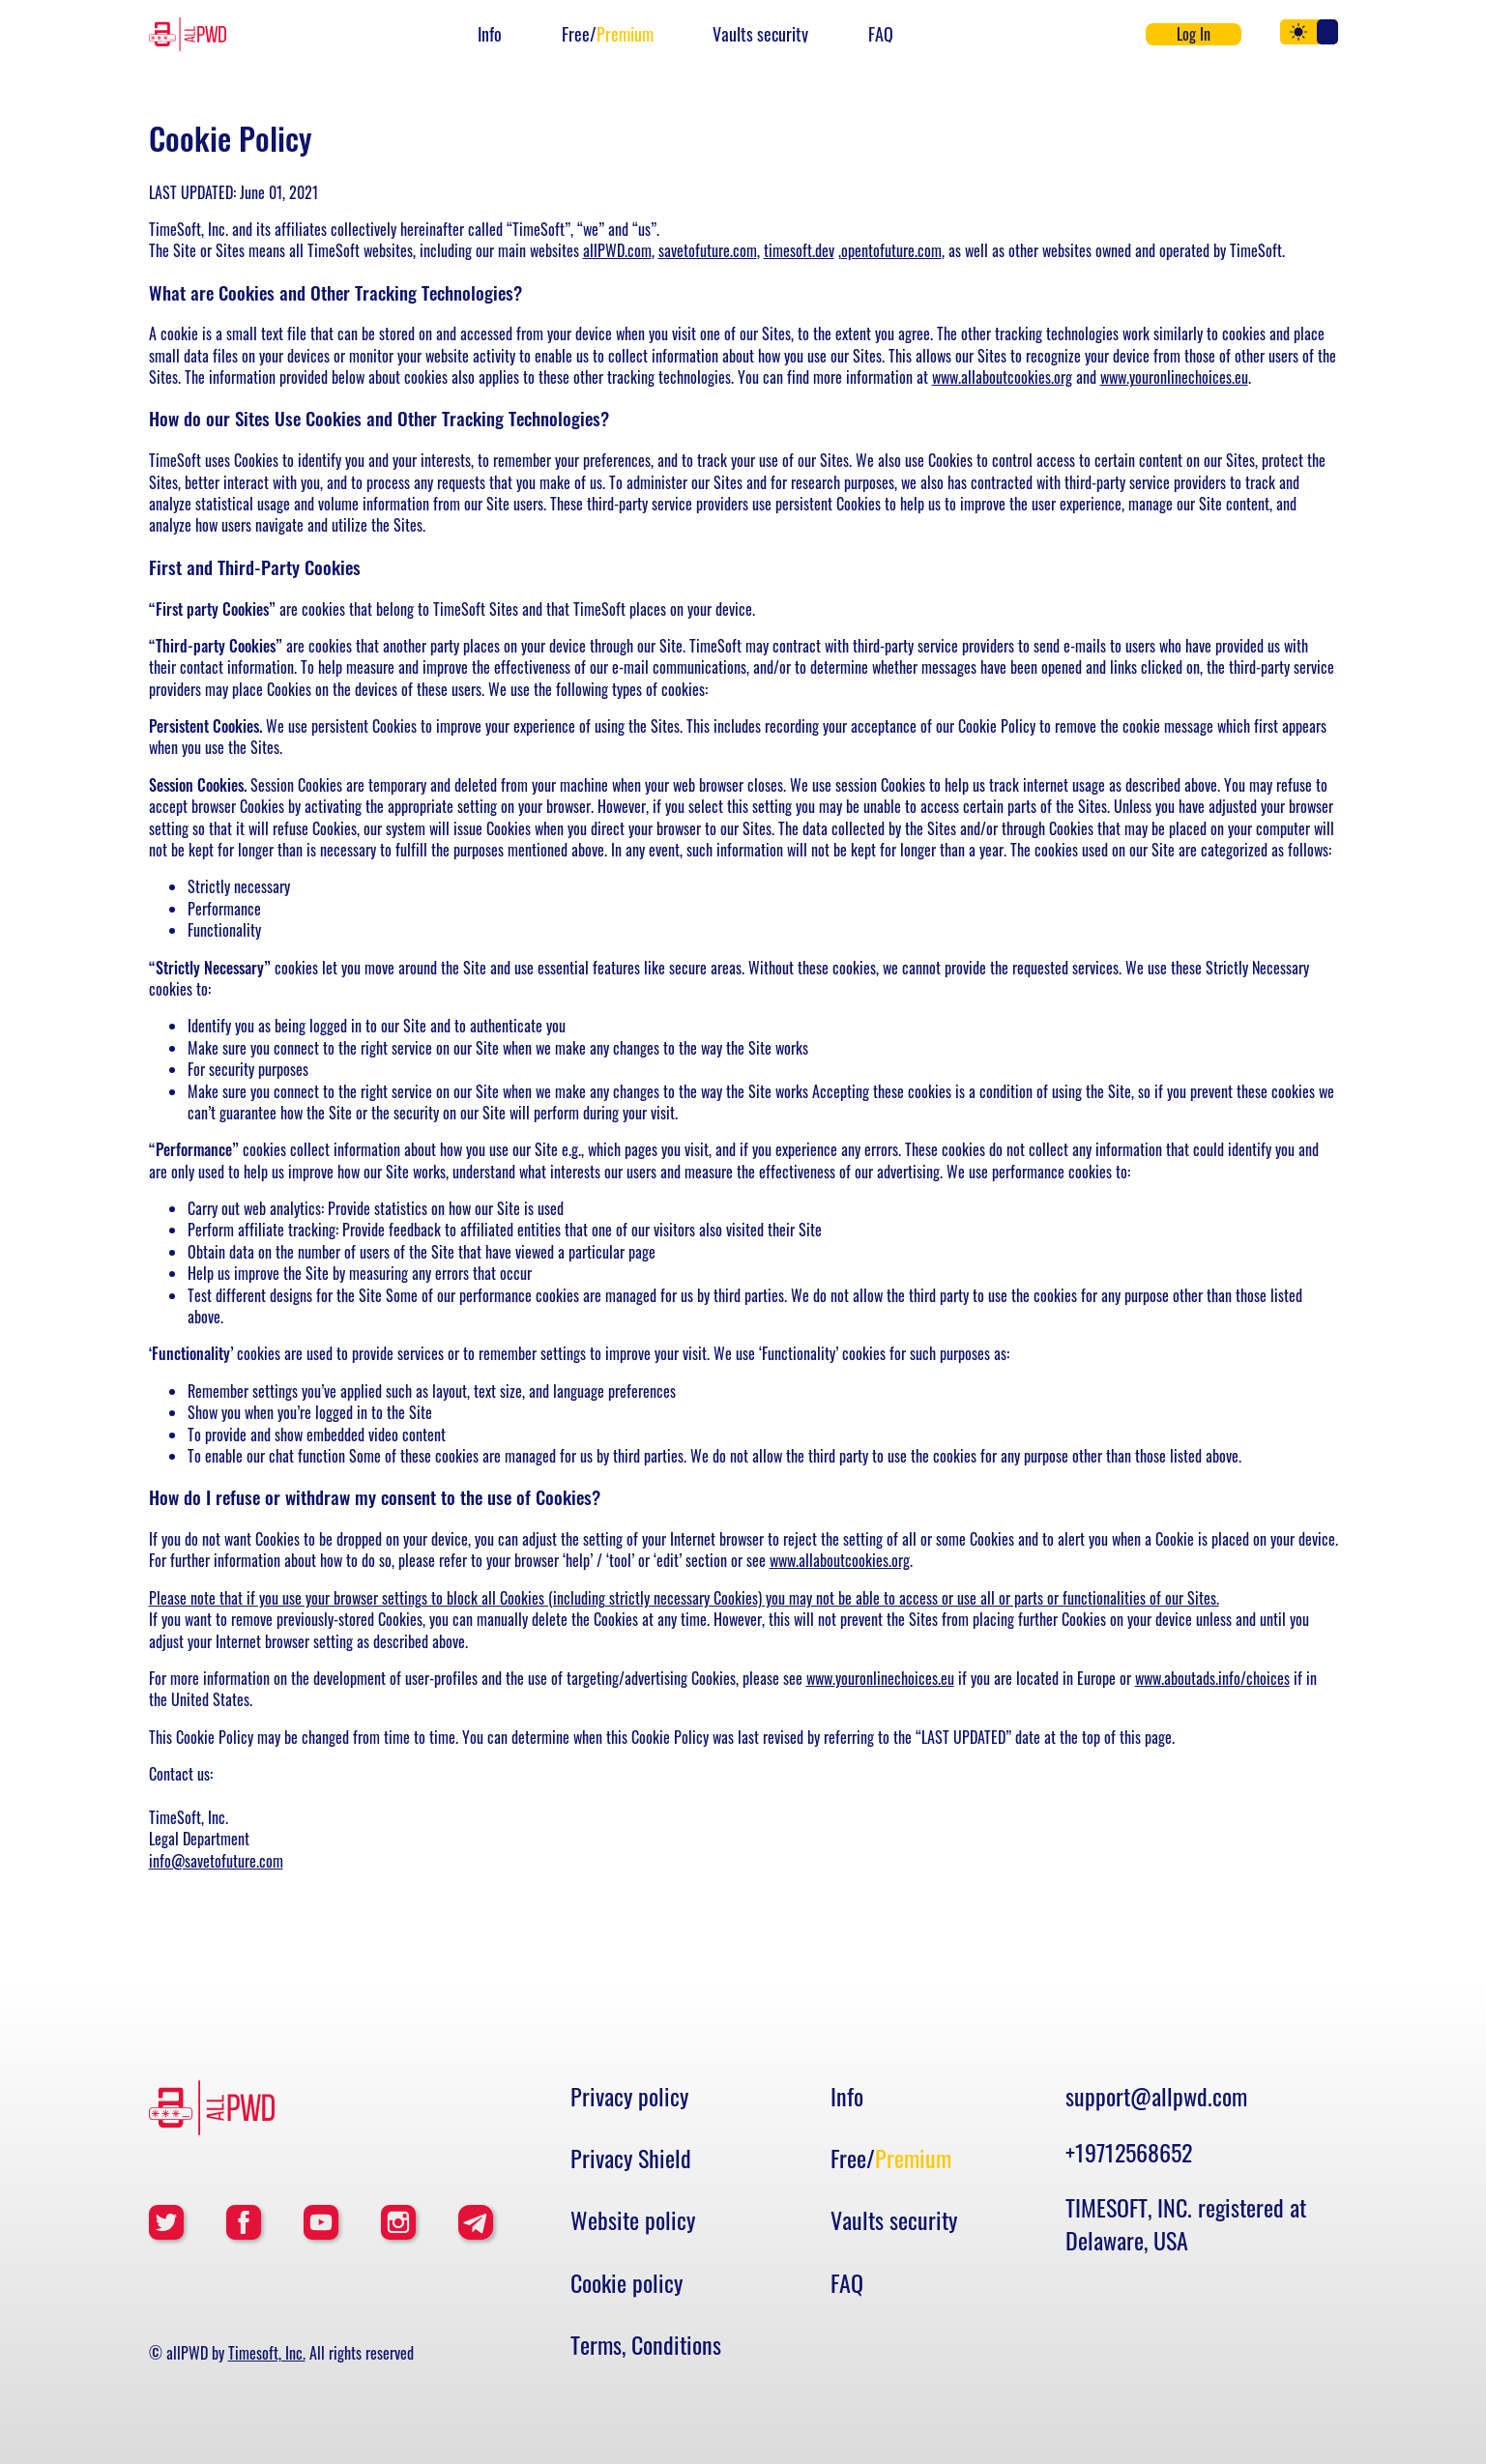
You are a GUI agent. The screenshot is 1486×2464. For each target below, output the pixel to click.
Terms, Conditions (645, 2345)
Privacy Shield (630, 2158)
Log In (1193, 34)
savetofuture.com (707, 250)
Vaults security (760, 34)
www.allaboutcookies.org (1002, 377)
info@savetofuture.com (216, 1860)
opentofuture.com (891, 250)
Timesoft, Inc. (267, 2352)
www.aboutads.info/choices (1212, 1678)
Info (490, 34)
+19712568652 (1128, 2151)
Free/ (608, 34)
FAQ (880, 34)
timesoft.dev (799, 250)
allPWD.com (617, 250)
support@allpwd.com (1156, 2095)
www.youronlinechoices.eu (1174, 377)
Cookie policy (626, 2283)
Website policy (632, 2220)
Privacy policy (629, 2096)
